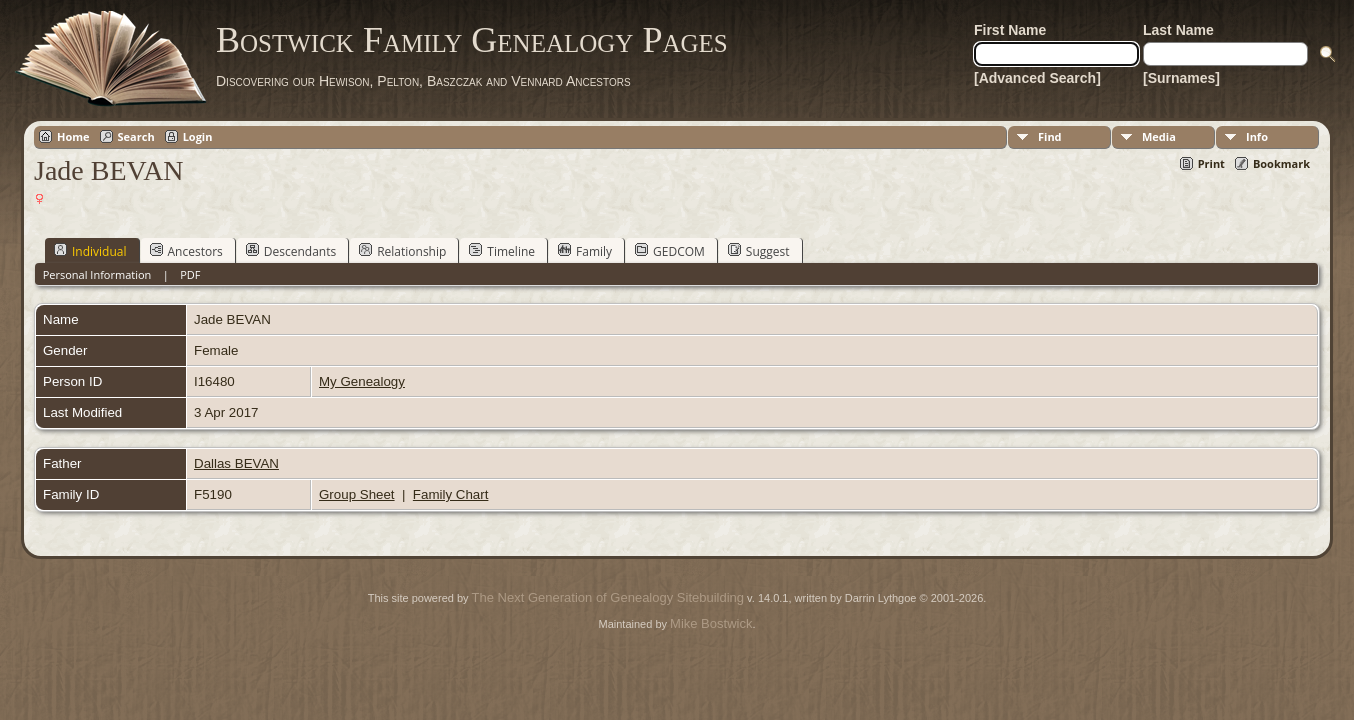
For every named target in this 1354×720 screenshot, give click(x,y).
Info (1257, 136)
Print (1211, 163)
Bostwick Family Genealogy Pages (472, 40)
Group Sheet (357, 494)
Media (1159, 136)
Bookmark (1281, 163)
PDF (190, 274)
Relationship (402, 251)
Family (585, 251)
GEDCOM (670, 251)
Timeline (502, 251)
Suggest (759, 251)
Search (136, 136)
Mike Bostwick (711, 623)
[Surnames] (1181, 78)
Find (1050, 136)
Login (198, 136)
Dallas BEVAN (236, 463)
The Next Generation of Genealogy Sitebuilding (608, 597)
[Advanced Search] (1037, 78)
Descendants (291, 251)
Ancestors (186, 251)
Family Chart (451, 494)
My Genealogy (362, 381)
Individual (90, 251)
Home (73, 136)
